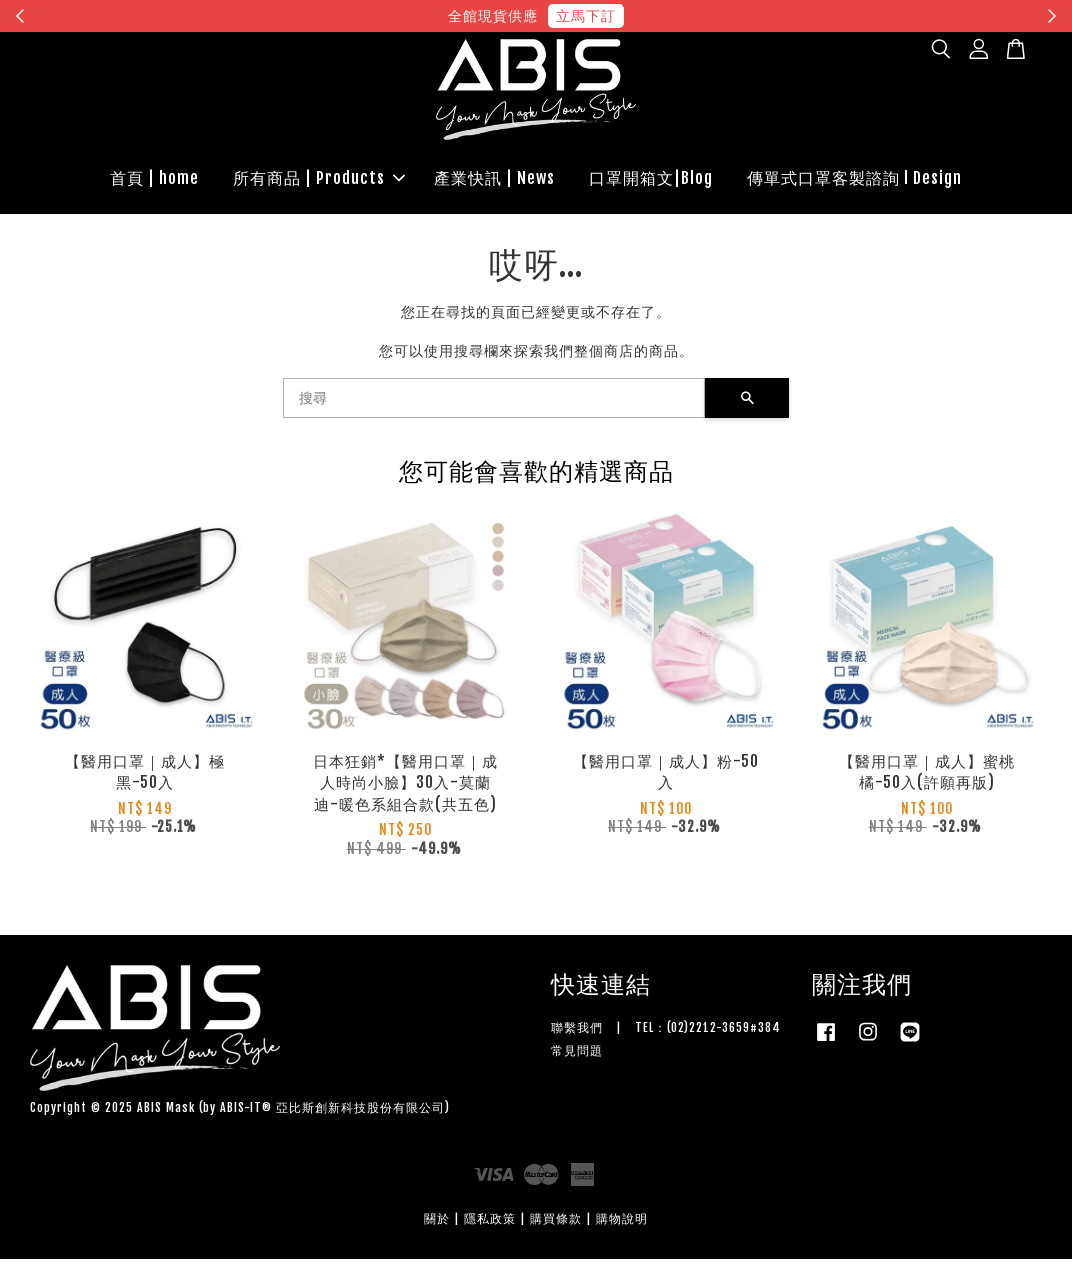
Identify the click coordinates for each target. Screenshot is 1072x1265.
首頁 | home (154, 181)
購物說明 (622, 1224)
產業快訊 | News (494, 181)
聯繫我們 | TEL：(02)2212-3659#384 (666, 1033)
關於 (437, 1224)
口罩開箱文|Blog (651, 181)
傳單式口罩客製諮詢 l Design (854, 181)
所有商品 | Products (319, 181)
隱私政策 (490, 1224)
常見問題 (577, 1056)
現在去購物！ (720, 15)
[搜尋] (494, 404)
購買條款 (556, 1224)
